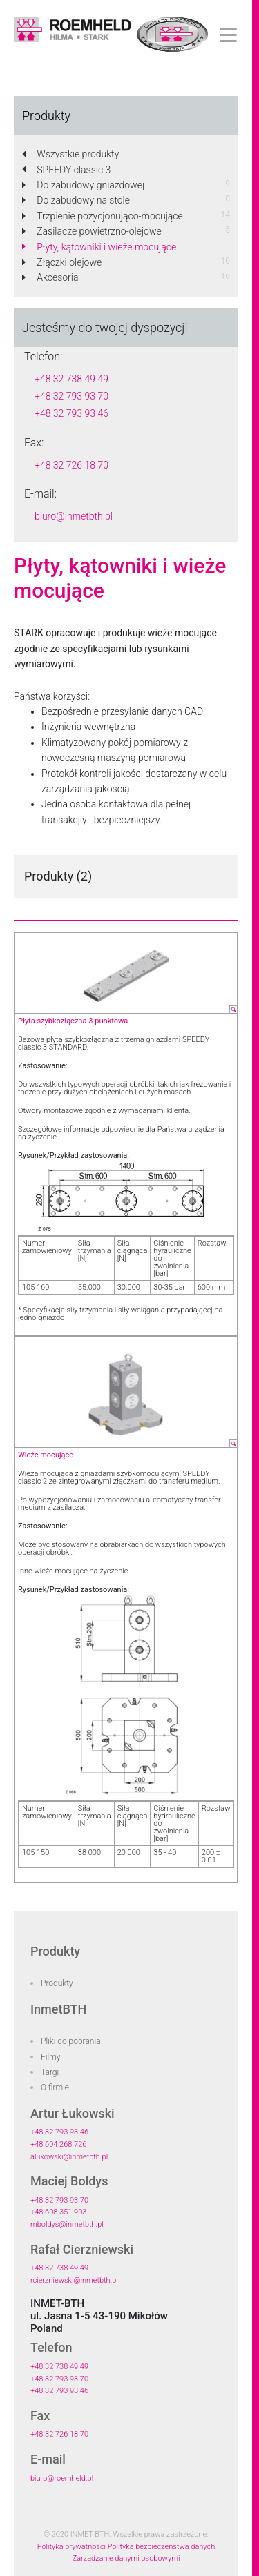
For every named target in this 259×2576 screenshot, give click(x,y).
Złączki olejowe (62, 262)
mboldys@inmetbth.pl (67, 2224)
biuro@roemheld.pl (61, 2478)
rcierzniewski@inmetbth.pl (74, 2280)
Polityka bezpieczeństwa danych (161, 2546)
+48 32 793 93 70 (71, 396)
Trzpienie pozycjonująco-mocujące (102, 216)
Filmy (51, 2057)
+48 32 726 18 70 (71, 465)
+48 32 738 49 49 (71, 378)
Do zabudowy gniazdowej (83, 184)
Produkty (57, 1983)
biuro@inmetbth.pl (74, 516)
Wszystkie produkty (70, 153)
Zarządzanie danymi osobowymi (126, 2558)
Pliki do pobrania (71, 2041)
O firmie (55, 2087)
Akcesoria (50, 277)
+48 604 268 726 (58, 2144)
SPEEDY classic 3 (66, 169)
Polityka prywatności (71, 2546)
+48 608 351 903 (58, 2212)
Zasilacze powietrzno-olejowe (92, 231)
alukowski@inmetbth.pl (69, 2156)
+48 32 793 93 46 (71, 413)
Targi (50, 2072)
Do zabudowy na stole (76, 200)
